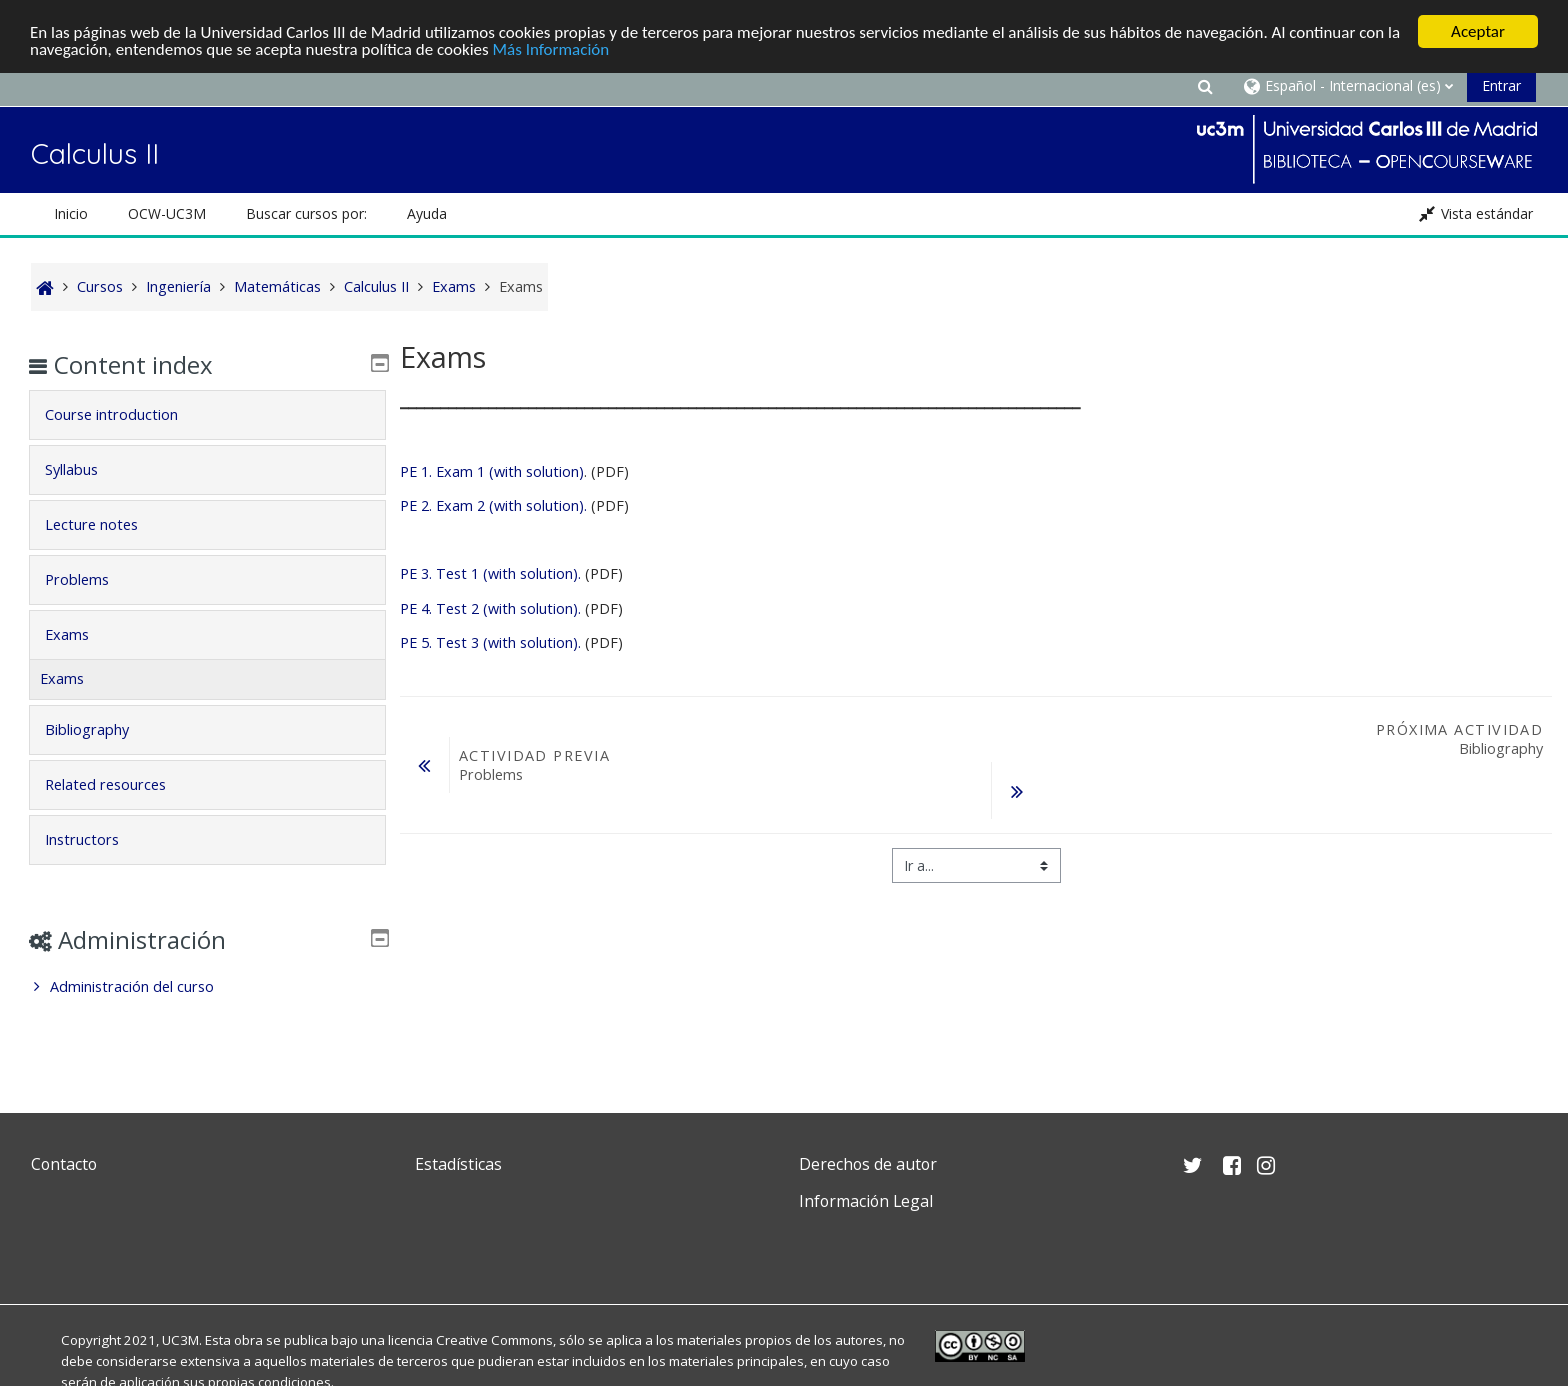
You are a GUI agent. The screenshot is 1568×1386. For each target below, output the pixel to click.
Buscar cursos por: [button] (306, 213)
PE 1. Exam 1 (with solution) (492, 471)
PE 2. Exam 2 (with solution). (495, 505)
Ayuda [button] (427, 213)
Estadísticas (458, 1164)
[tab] (207, 415)
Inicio (71, 213)
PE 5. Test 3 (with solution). (490, 642)
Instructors (96, 839)
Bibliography (101, 729)
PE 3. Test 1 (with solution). (490, 573)
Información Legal (866, 1201)
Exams (81, 634)
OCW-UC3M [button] (167, 213)
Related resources (119, 784)
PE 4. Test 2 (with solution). (490, 608)
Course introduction (125, 414)
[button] (1205, 85)
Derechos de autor (868, 1164)
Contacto (64, 1164)
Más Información (551, 49)
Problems (91, 579)
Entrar (1501, 85)
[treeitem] (207, 987)
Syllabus (85, 469)
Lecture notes (105, 524)
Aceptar (1478, 31)
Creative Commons (494, 1340)
